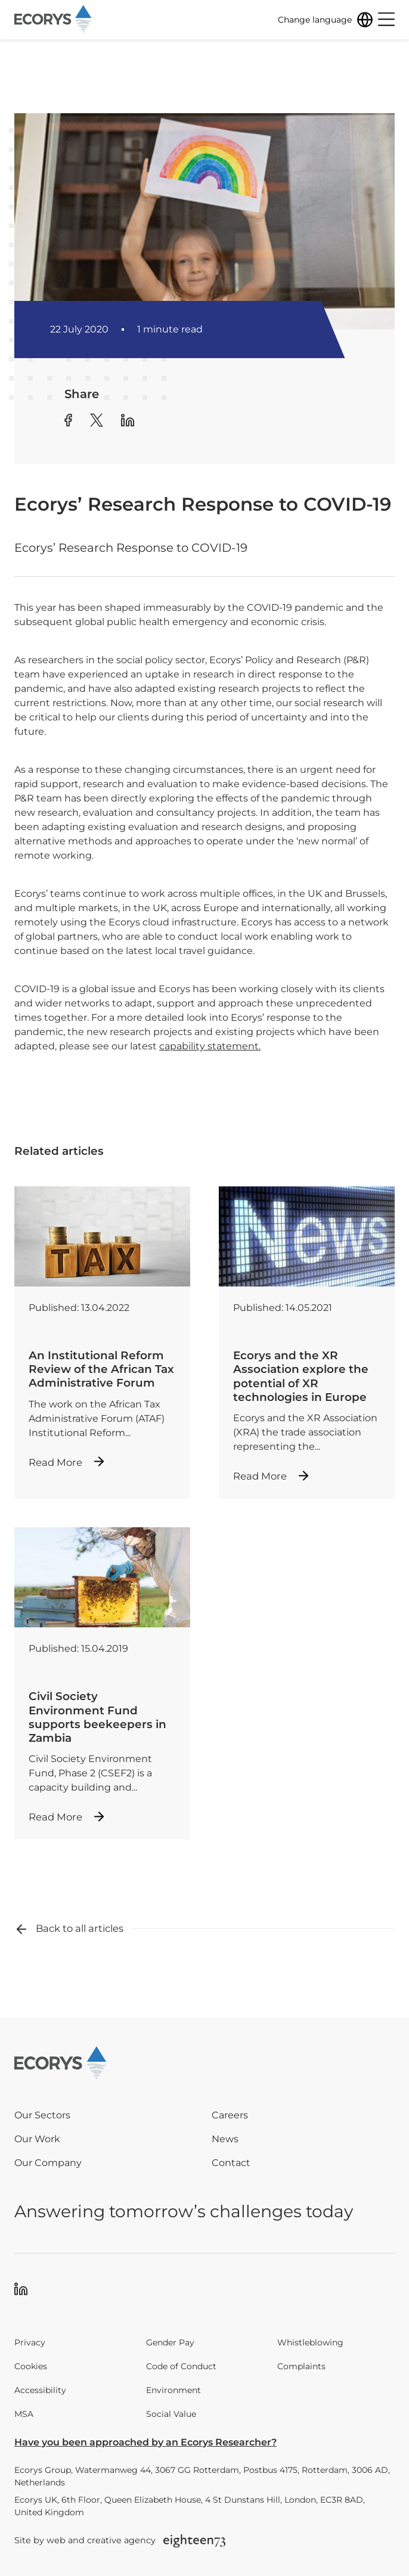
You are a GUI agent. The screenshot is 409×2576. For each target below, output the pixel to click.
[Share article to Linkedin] (127, 422)
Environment (173, 2390)
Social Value (171, 2414)
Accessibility (40, 2390)
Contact (231, 2162)
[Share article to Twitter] (96, 422)
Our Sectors (42, 2115)
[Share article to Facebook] (68, 422)
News (225, 2139)
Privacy (29, 2342)
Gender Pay (170, 2342)
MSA (23, 2414)
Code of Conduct (181, 2366)
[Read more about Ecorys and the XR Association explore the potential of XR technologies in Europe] (307, 1342)
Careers (230, 2115)
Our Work (37, 2139)
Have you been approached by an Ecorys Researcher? (145, 2442)
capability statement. (210, 1046)
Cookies (30, 2366)
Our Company (48, 2162)
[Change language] (325, 19)
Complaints (301, 2366)
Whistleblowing (310, 2342)
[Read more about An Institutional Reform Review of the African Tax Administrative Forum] (102, 1335)
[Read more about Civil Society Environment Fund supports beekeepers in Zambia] (102, 1683)
